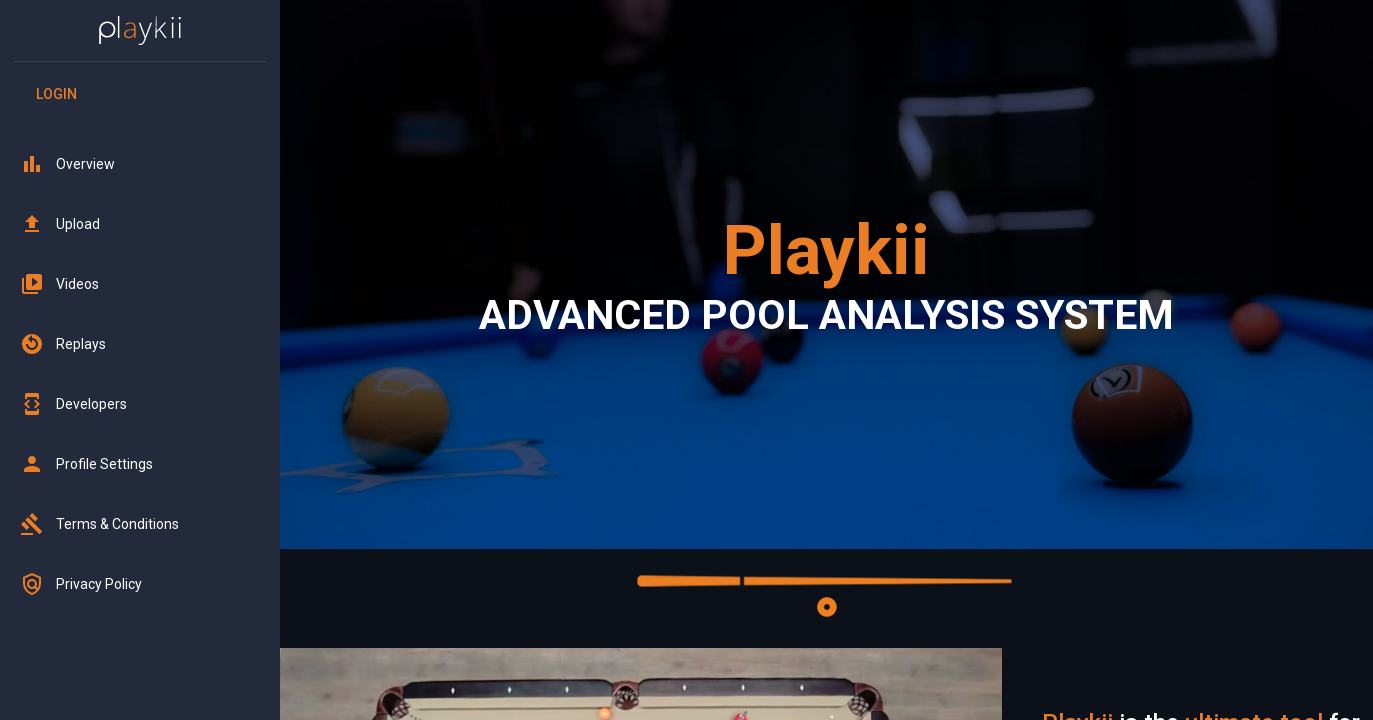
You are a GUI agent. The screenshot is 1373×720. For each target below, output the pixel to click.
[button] (140, 164)
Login (56, 94)
